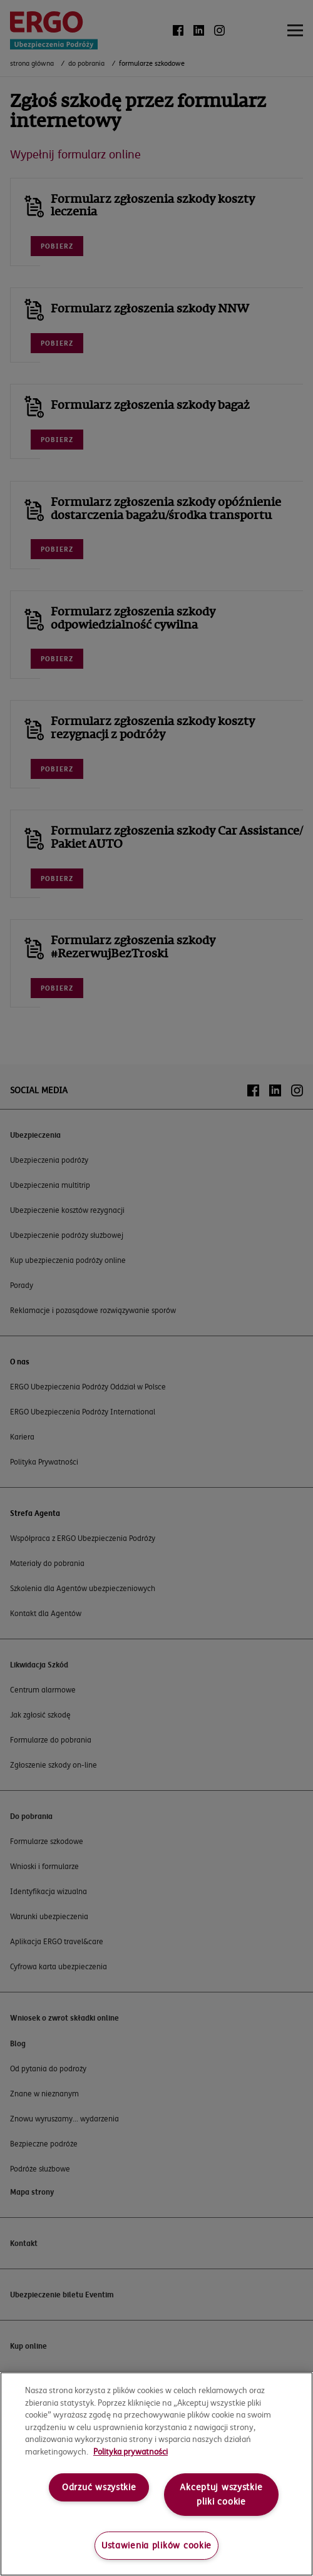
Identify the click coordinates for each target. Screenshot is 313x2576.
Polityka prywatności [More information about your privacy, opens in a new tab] (130, 2451)
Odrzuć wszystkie (99, 2487)
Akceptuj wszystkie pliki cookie (221, 2494)
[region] (156, 2474)
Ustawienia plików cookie (156, 2545)
